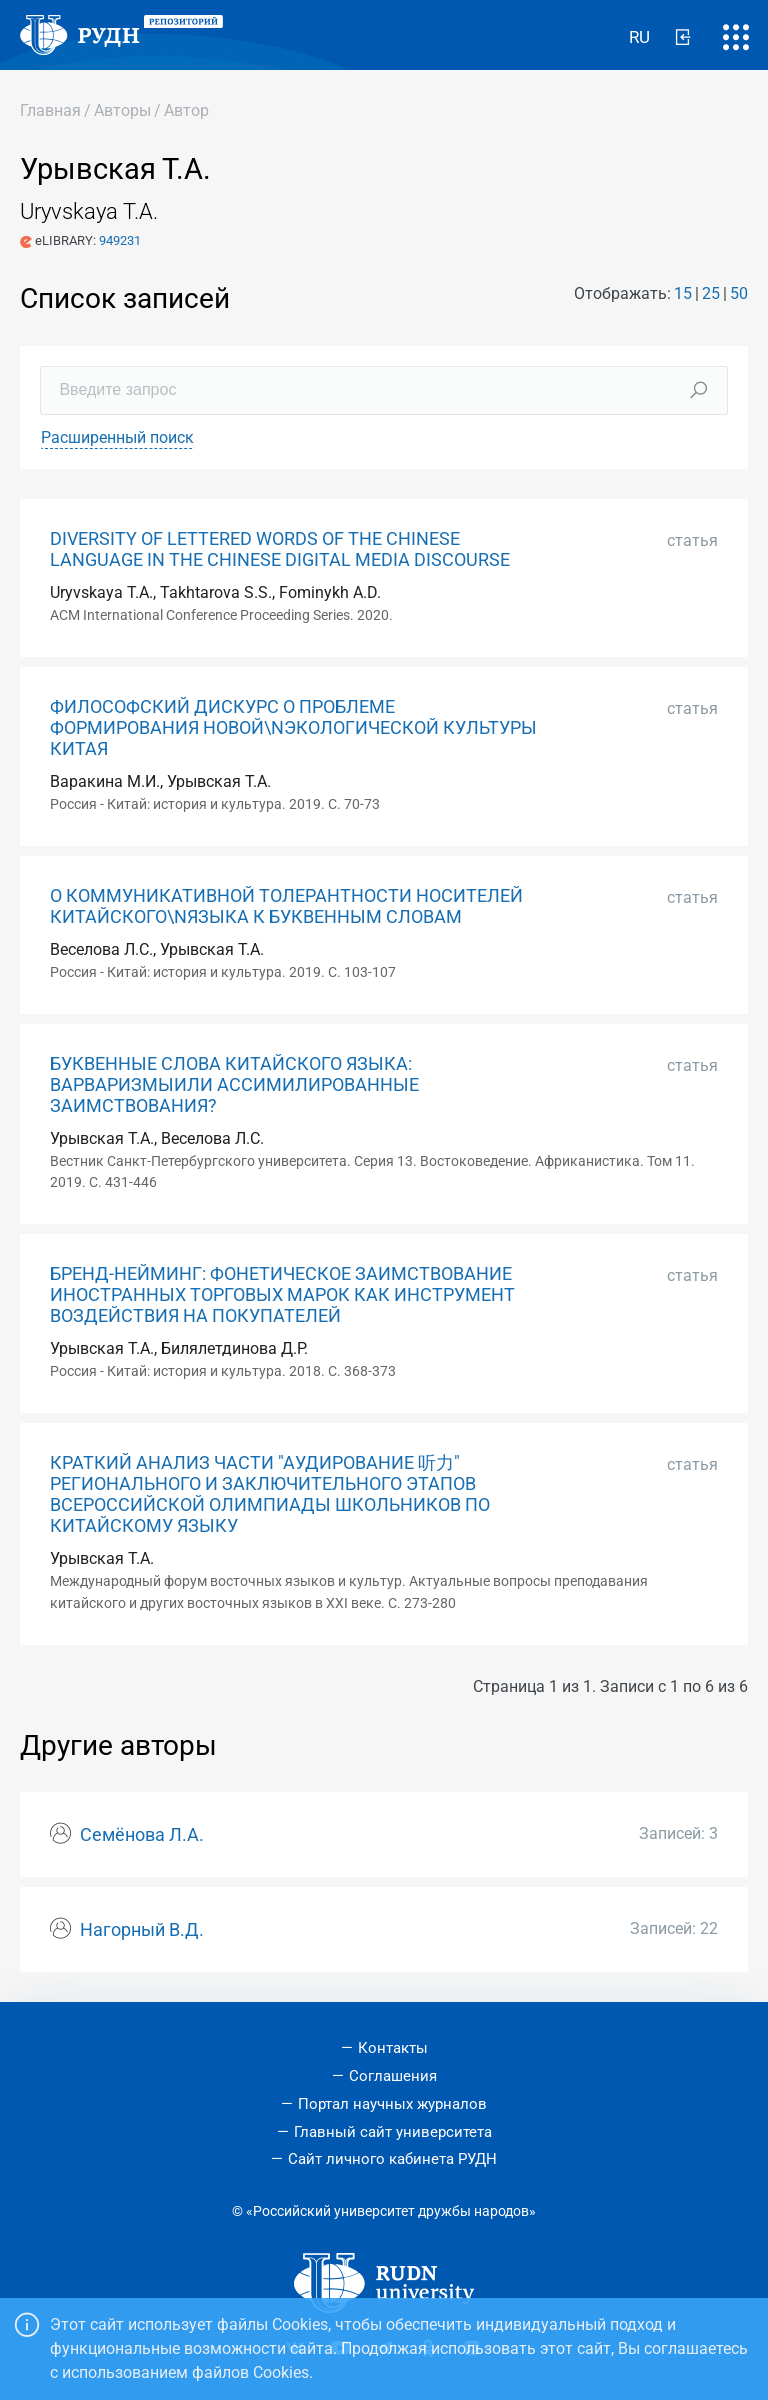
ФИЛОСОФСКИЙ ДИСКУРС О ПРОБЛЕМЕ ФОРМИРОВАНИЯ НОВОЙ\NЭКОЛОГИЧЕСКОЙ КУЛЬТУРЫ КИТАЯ (293, 728)
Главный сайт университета (393, 2132)
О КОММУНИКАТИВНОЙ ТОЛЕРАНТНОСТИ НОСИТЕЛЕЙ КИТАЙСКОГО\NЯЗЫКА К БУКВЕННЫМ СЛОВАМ (286, 906)
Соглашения (393, 2076)
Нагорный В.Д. (142, 1930)
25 (711, 293)
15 (683, 293)
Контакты (393, 2048)
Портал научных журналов (392, 2104)
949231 (120, 240)
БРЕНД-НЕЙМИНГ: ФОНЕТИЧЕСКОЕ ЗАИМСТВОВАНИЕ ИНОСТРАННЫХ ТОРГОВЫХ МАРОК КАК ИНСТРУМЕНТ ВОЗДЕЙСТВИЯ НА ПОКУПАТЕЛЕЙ (282, 1295)
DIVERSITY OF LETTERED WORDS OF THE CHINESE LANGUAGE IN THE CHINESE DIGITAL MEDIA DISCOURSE (280, 549)
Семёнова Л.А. (142, 1835)
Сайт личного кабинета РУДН (392, 2159)
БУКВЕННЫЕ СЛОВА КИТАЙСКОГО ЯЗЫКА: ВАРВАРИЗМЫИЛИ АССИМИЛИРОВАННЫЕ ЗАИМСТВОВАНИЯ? (234, 1085)
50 (739, 293)
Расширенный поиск (117, 437)
